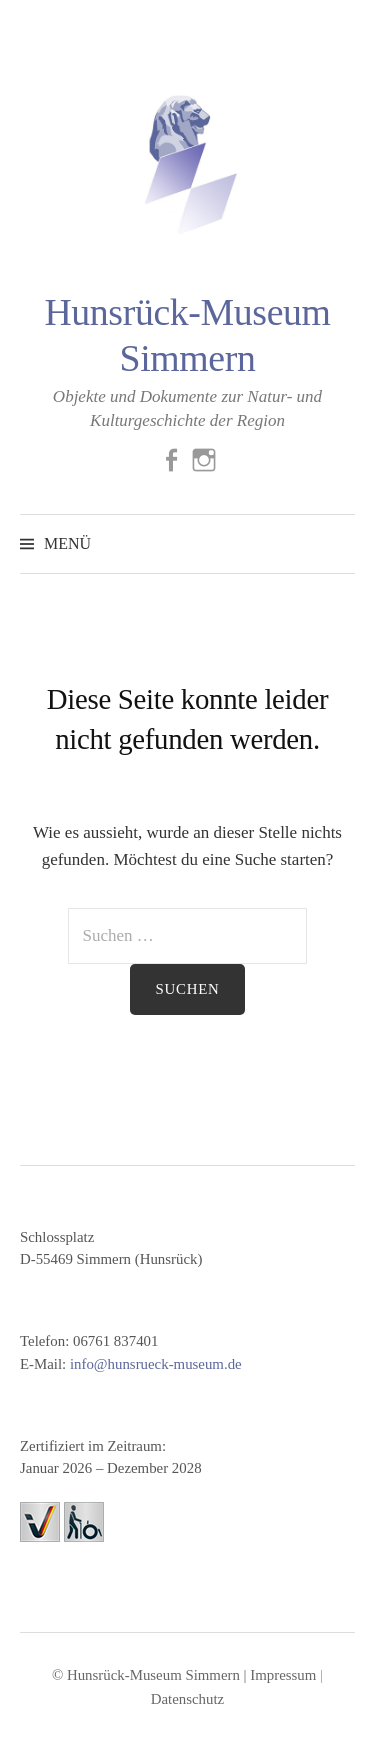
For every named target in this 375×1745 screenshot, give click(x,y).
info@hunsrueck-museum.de (156, 1364)
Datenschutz (187, 1699)
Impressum (283, 1675)
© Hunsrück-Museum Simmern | (151, 1675)
